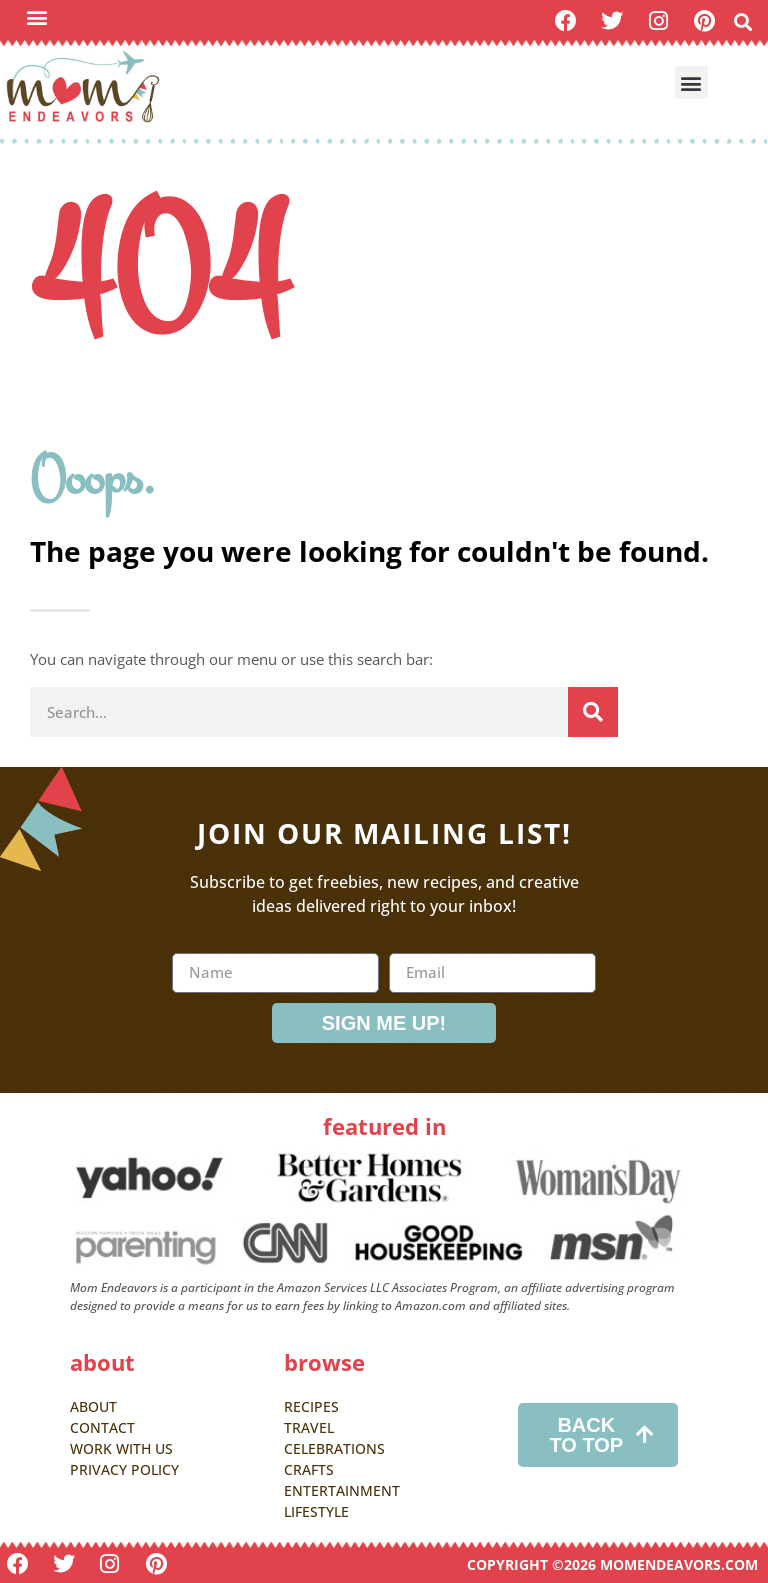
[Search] (593, 712)
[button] (36, 16)
